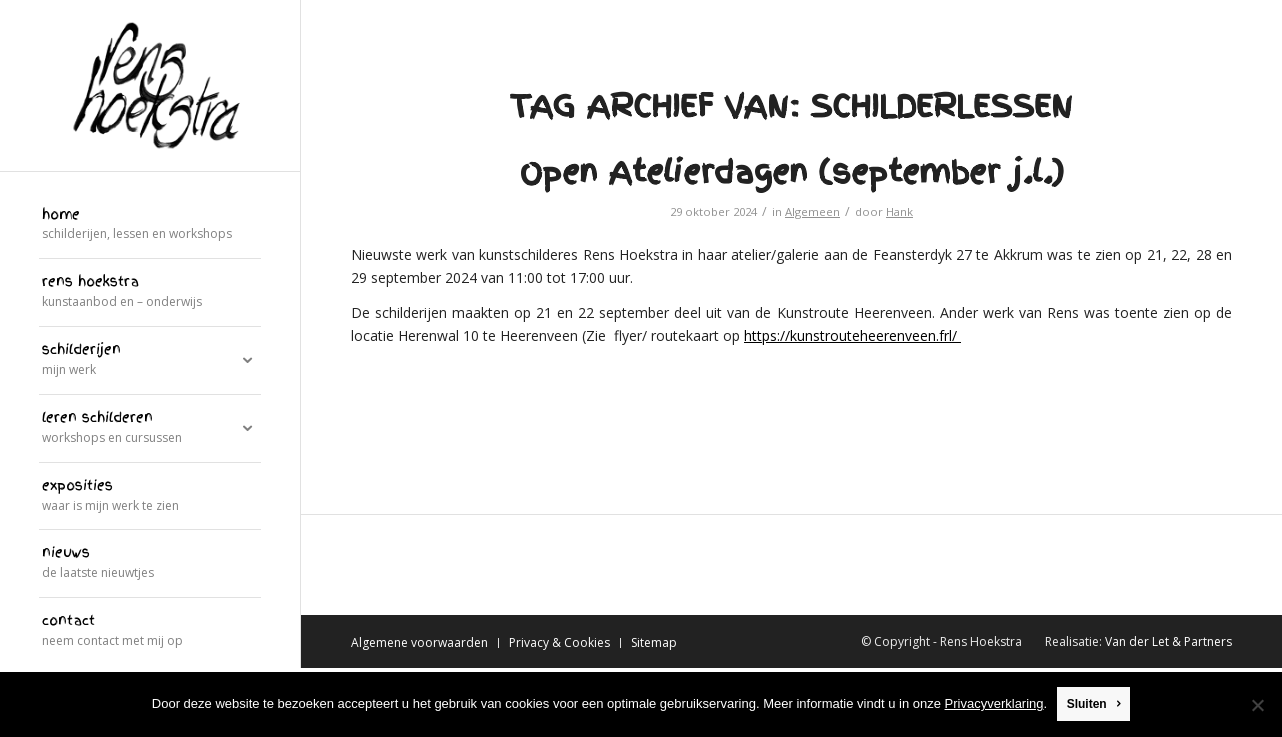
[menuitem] (150, 226)
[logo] (150, 85)
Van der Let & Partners (1168, 641)
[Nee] (1257, 705)
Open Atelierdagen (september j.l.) (792, 172)
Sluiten (1087, 705)
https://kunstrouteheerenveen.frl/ (852, 335)
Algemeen (812, 211)
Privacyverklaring (994, 704)
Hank (899, 211)
